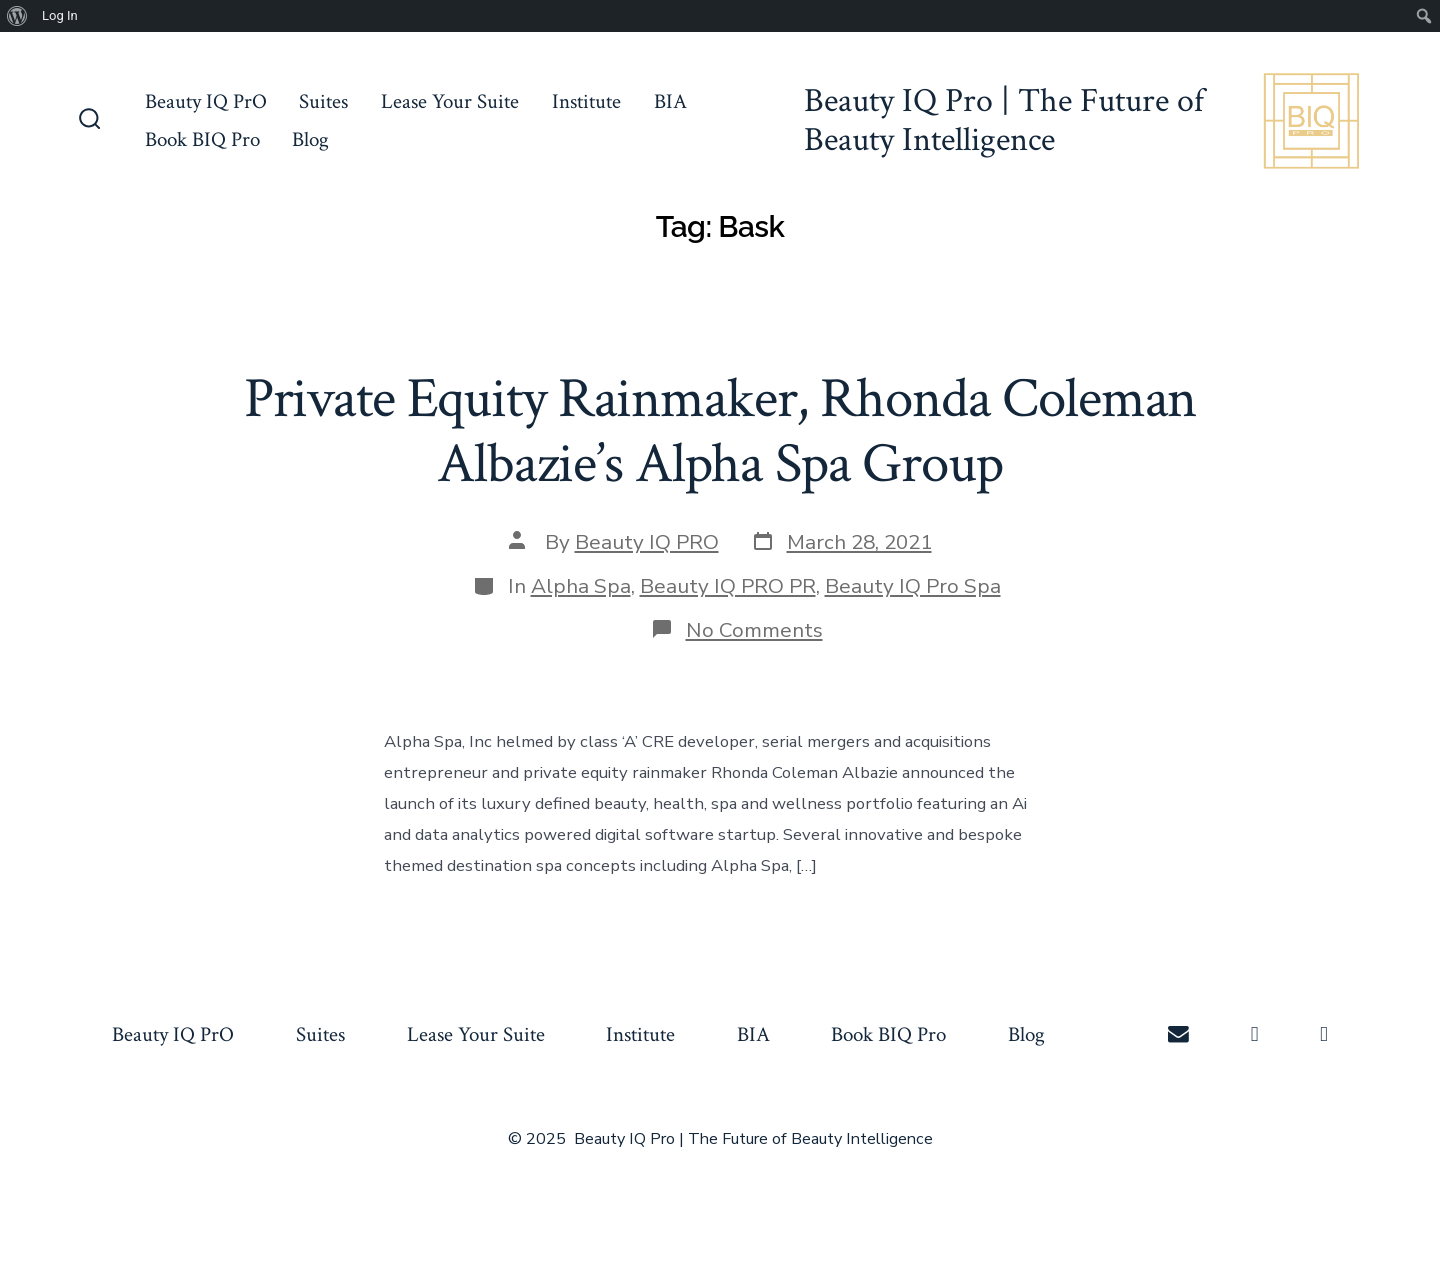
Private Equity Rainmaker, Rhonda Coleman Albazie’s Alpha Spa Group (720, 431)
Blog (310, 139)
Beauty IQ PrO (206, 101)
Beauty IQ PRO (647, 542)
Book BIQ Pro (202, 139)
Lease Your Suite (450, 101)
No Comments (754, 630)
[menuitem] (17, 16)
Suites (323, 101)
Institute (586, 101)
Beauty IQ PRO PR (728, 586)
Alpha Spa (581, 586)
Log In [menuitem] (60, 15)
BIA (670, 101)
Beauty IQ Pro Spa (913, 586)
